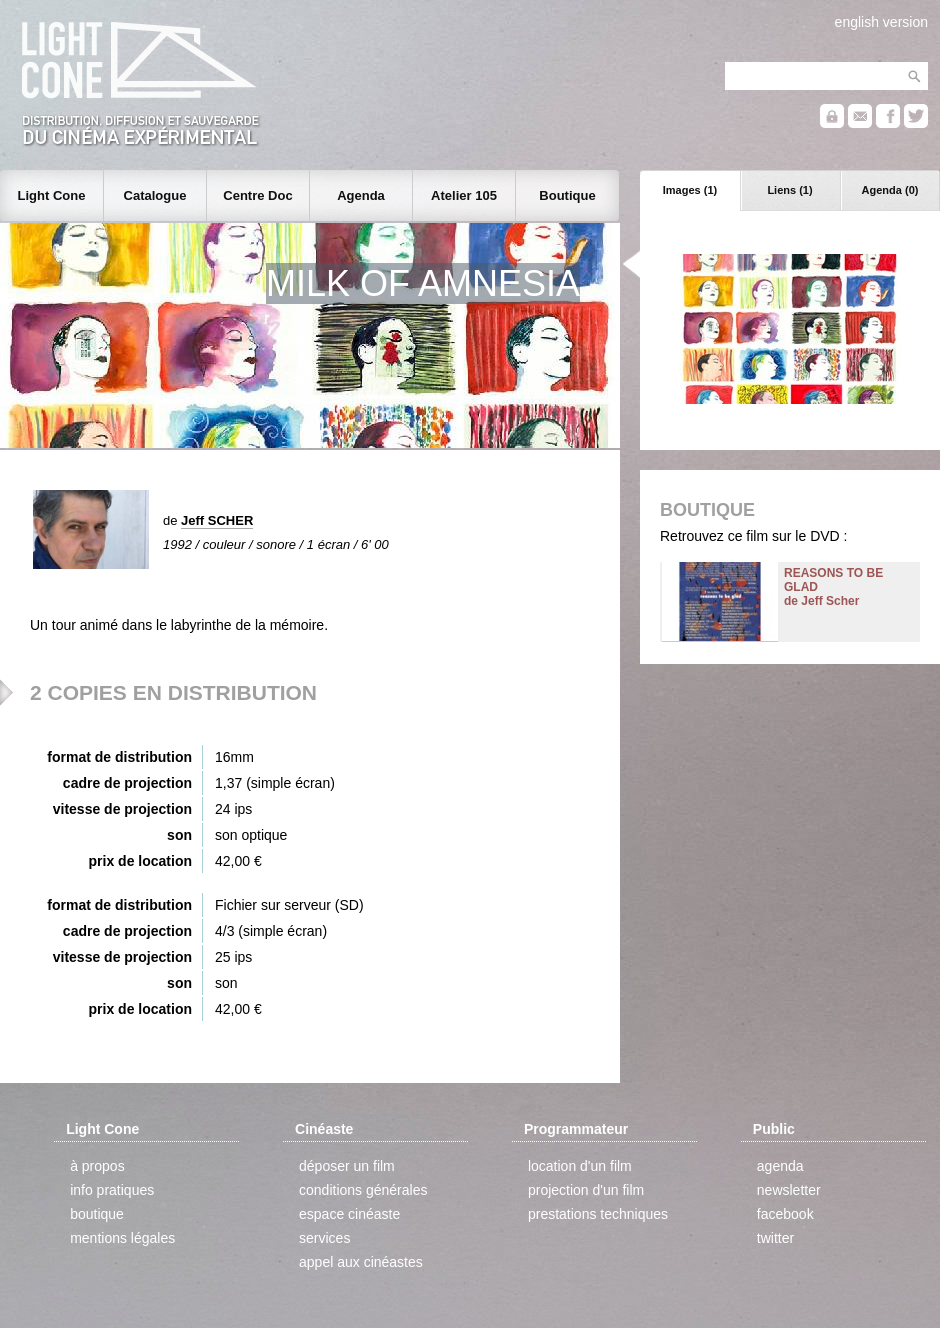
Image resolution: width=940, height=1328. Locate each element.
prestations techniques (598, 1214)
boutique (97, 1214)
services (324, 1238)
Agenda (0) (890, 190)
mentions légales (122, 1238)
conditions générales (363, 1190)
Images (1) (690, 190)
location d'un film (580, 1166)
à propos (97, 1166)
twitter (775, 1238)
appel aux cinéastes (361, 1262)
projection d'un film (586, 1190)
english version (881, 22)
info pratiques (112, 1190)
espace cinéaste (349, 1214)
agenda (780, 1166)
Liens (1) (789, 190)
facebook (785, 1214)
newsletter (789, 1190)
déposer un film (347, 1166)
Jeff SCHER (217, 520)
